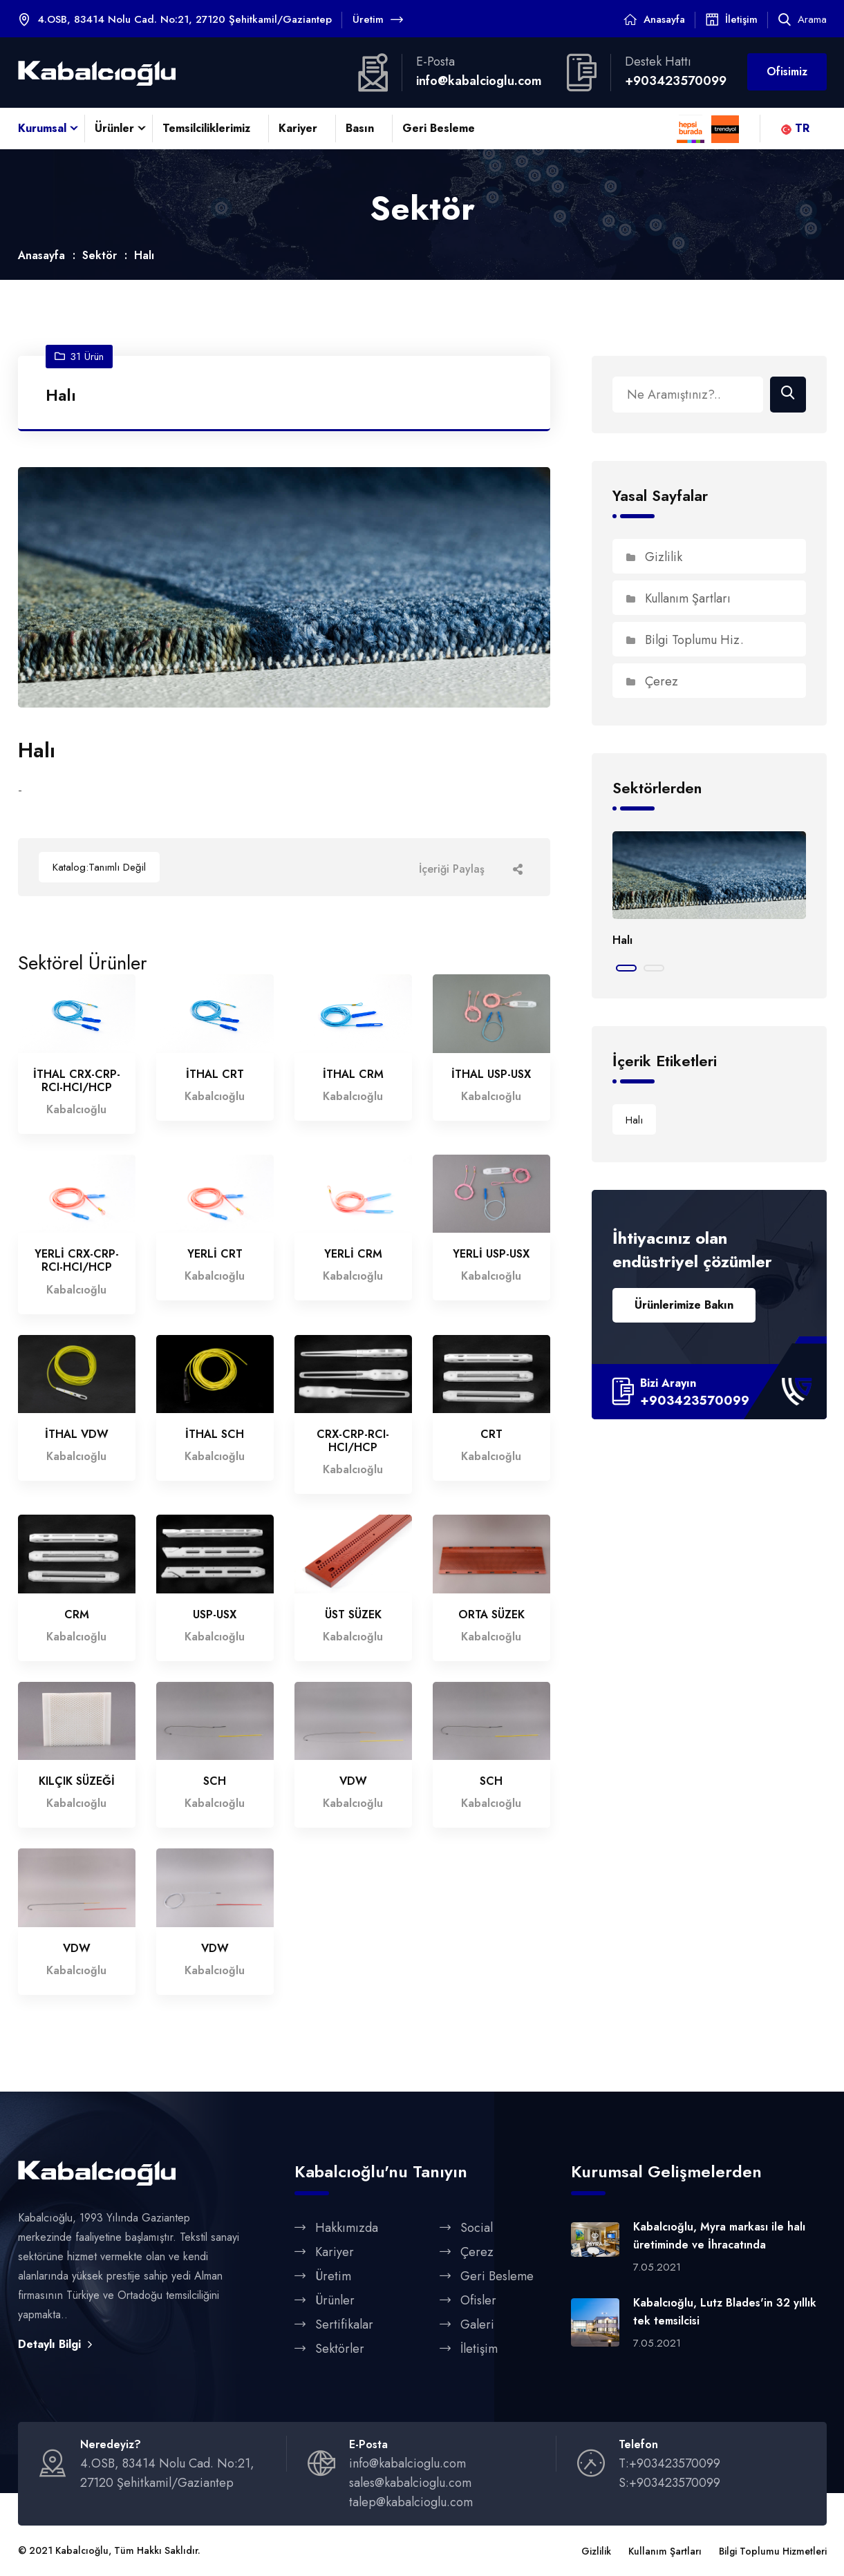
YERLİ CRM (353, 1255)
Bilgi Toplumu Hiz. (685, 641)
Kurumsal (42, 128)
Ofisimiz (787, 71)
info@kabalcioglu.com (479, 81)
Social (476, 2228)
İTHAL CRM (353, 1074)
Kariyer (298, 128)
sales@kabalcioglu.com (410, 2484)
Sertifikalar (344, 2325)
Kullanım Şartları (678, 599)
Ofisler (478, 2301)
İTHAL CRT (215, 1074)
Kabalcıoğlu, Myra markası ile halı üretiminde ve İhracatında (719, 2236)
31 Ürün (79, 357)
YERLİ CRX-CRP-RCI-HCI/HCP (77, 1262)
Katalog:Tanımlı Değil (99, 867)
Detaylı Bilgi (55, 2345)
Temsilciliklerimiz (206, 128)
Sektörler (339, 2349)
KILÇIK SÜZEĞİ (77, 1782)
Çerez (652, 682)
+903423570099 (675, 81)
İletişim (741, 19)
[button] (626, 968)
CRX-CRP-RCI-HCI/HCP (353, 1441)
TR (795, 128)
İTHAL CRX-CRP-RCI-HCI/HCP (76, 1081)
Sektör (99, 256)
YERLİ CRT (215, 1255)
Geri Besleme (438, 128)
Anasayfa (664, 19)
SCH (214, 1782)
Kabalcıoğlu (82, 2552)
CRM (76, 1615)
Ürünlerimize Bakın (684, 1306)
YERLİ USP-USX (491, 1255)
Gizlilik (654, 558)
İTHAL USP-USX (491, 1074)
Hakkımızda (346, 2228)
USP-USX (214, 1615)
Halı (622, 941)
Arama (802, 19)
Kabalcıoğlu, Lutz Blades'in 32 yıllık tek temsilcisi (724, 2312)
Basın (360, 128)
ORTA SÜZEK (491, 1615)
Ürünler (114, 128)
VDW (353, 1782)
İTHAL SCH (214, 1434)
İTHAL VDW (77, 1434)
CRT (491, 1434)
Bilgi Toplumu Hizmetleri (773, 2552)
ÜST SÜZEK (353, 1615)
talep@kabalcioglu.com (411, 2503)
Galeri (477, 2325)
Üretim (378, 19)
